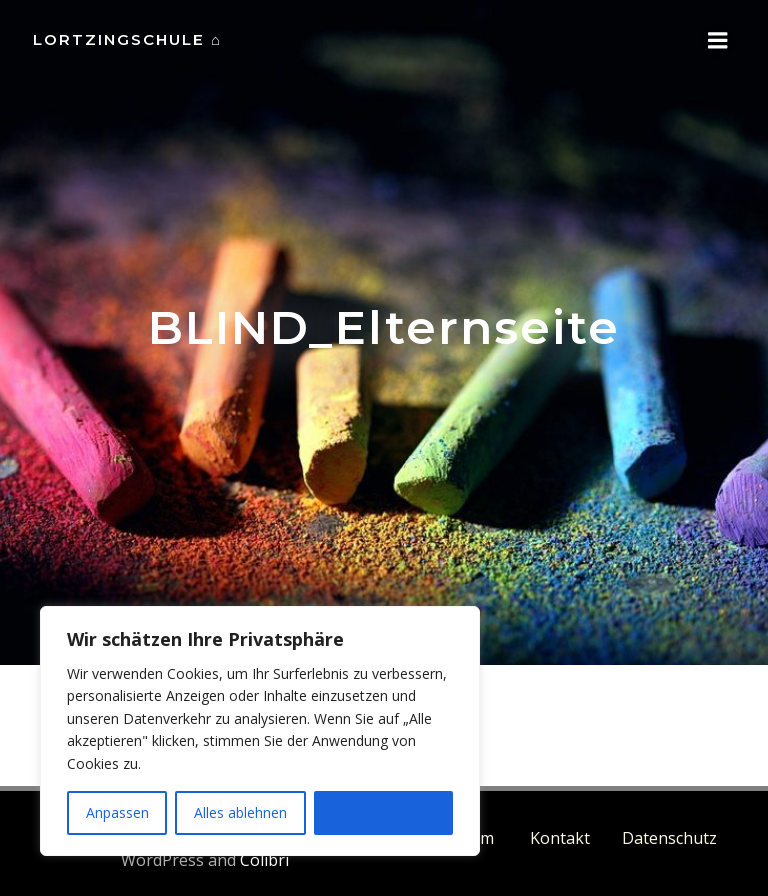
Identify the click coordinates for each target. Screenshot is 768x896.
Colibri (263, 858)
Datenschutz (670, 837)
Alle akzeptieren (383, 812)
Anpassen (117, 812)
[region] (260, 731)
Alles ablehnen (240, 812)
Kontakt (561, 837)
